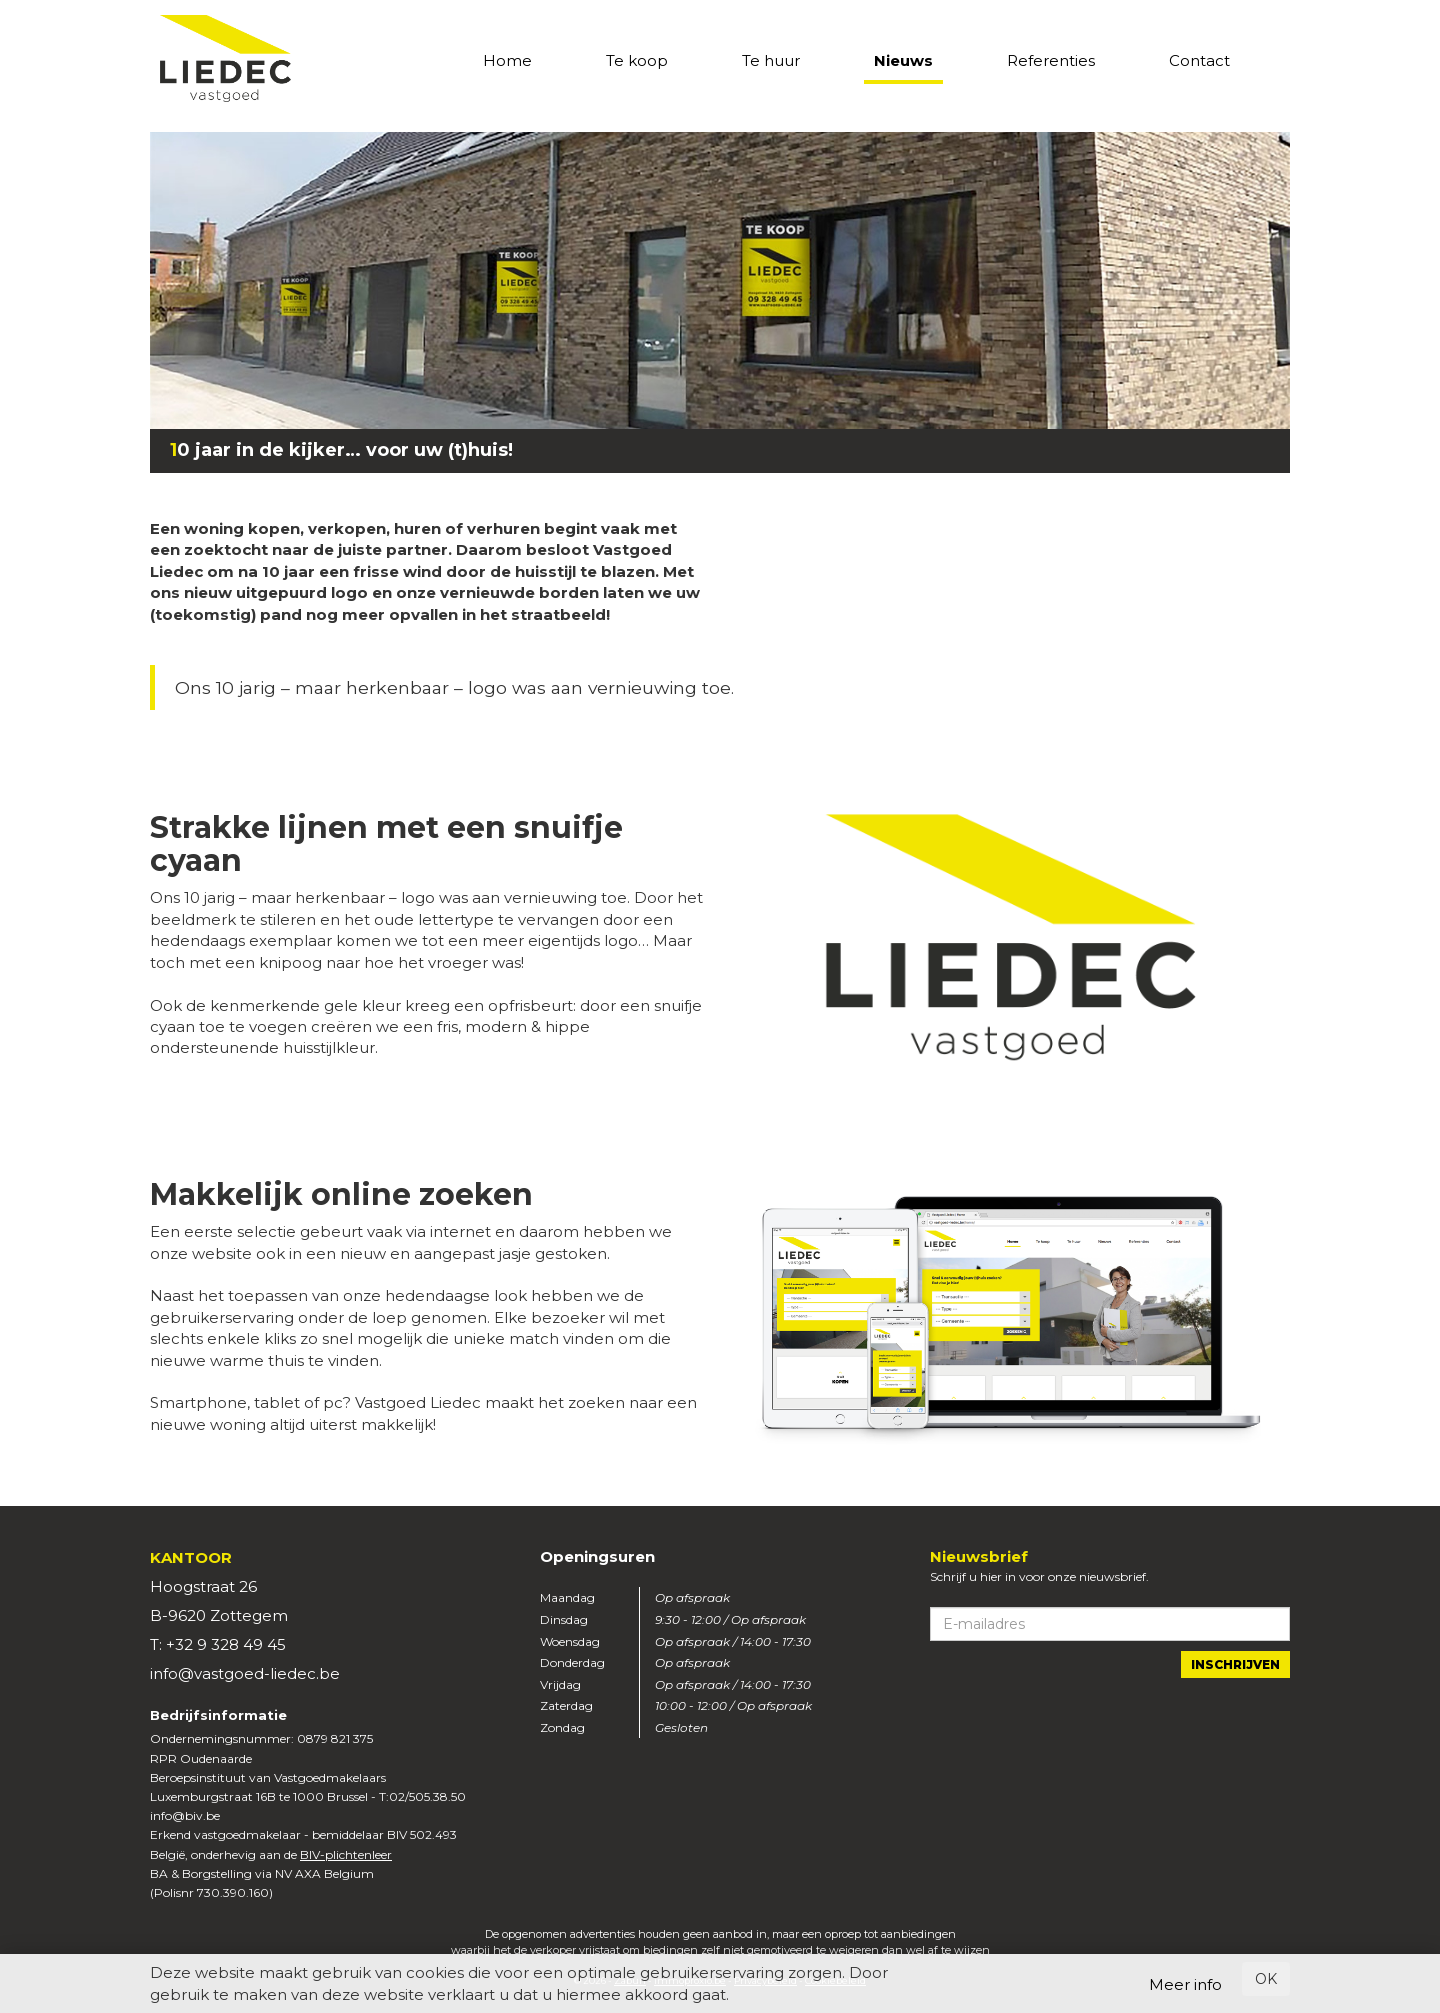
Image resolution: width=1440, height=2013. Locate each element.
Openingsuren (597, 1556)
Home (507, 60)
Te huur (771, 60)
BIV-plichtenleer (346, 1854)
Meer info (1185, 1984)
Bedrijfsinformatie (218, 1715)
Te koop (637, 60)
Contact (1199, 60)
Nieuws (903, 60)
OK (1266, 1979)
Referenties (1051, 60)
